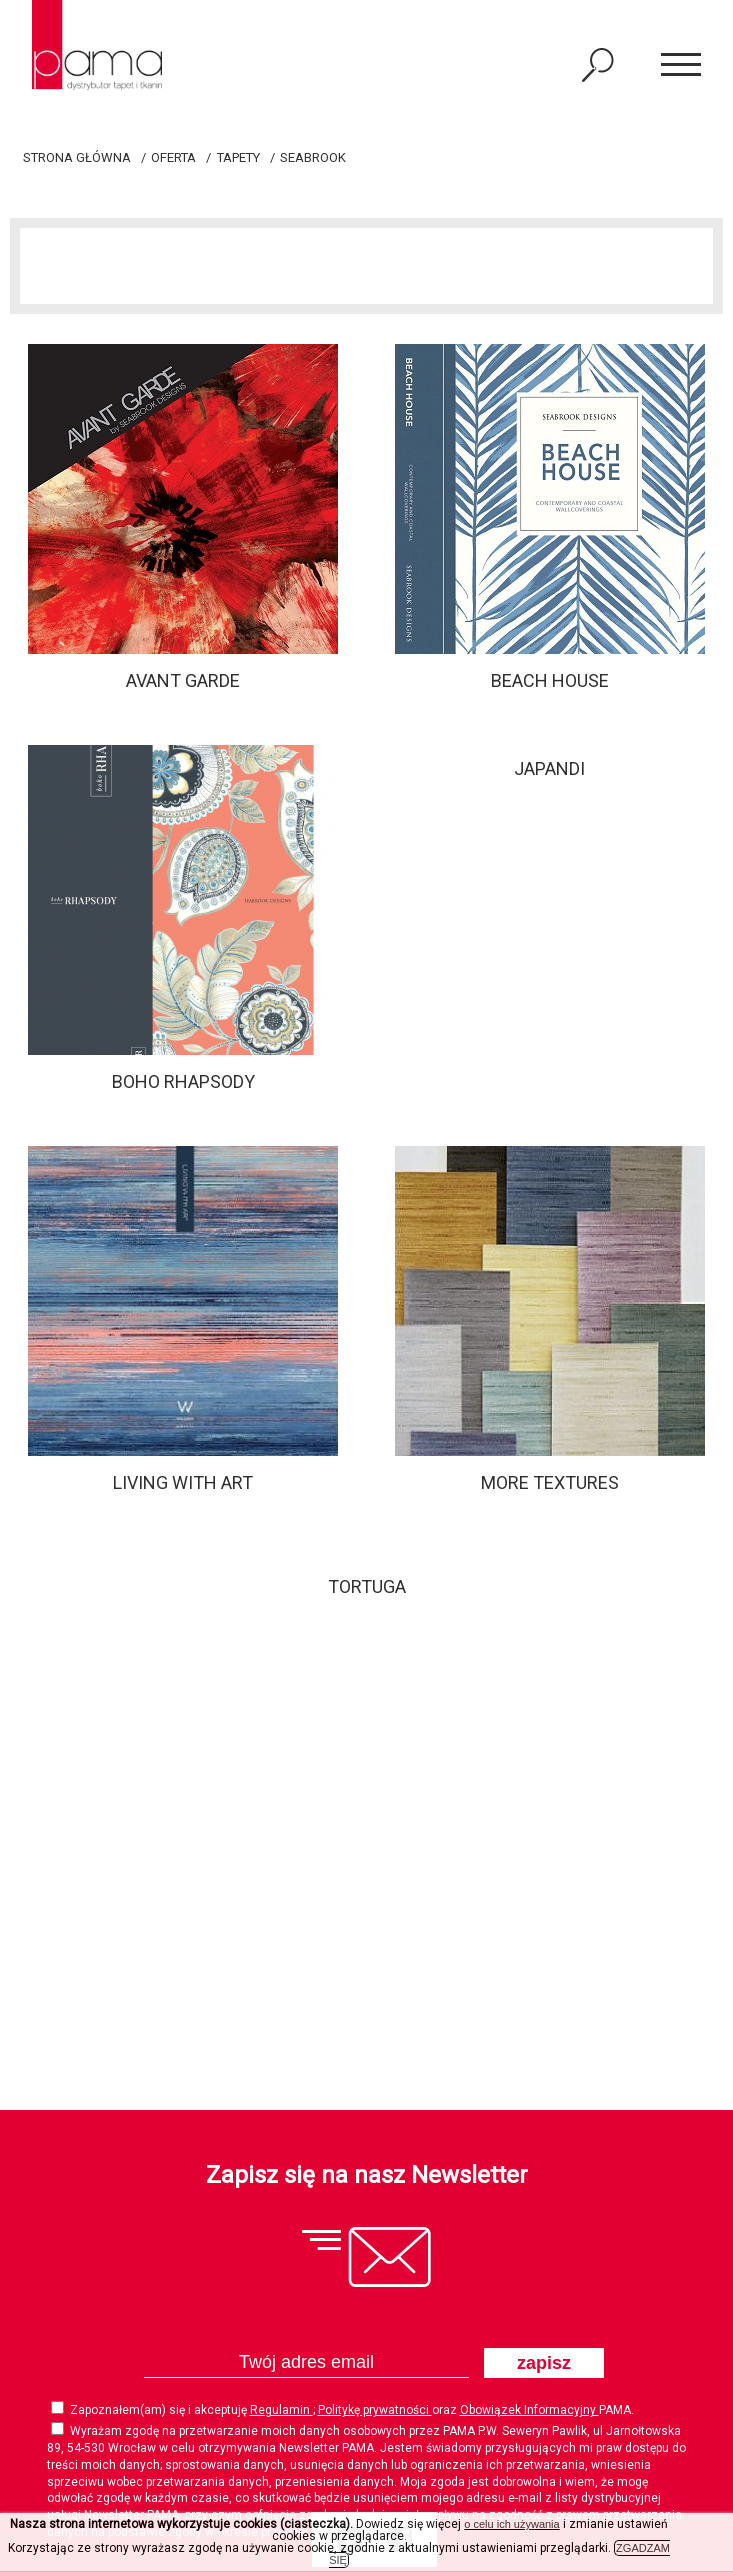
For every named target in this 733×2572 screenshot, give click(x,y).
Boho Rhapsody (183, 1081)
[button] (681, 65)
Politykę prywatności (375, 2410)
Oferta (173, 157)
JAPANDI (549, 768)
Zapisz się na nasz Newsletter (367, 2175)
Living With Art (183, 1482)
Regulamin (281, 2410)
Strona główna (77, 157)
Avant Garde (183, 680)
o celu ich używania (511, 2524)
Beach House (550, 680)
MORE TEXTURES (550, 1482)
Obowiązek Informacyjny (529, 2410)
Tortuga (367, 1586)
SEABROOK (313, 157)
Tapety (238, 157)
